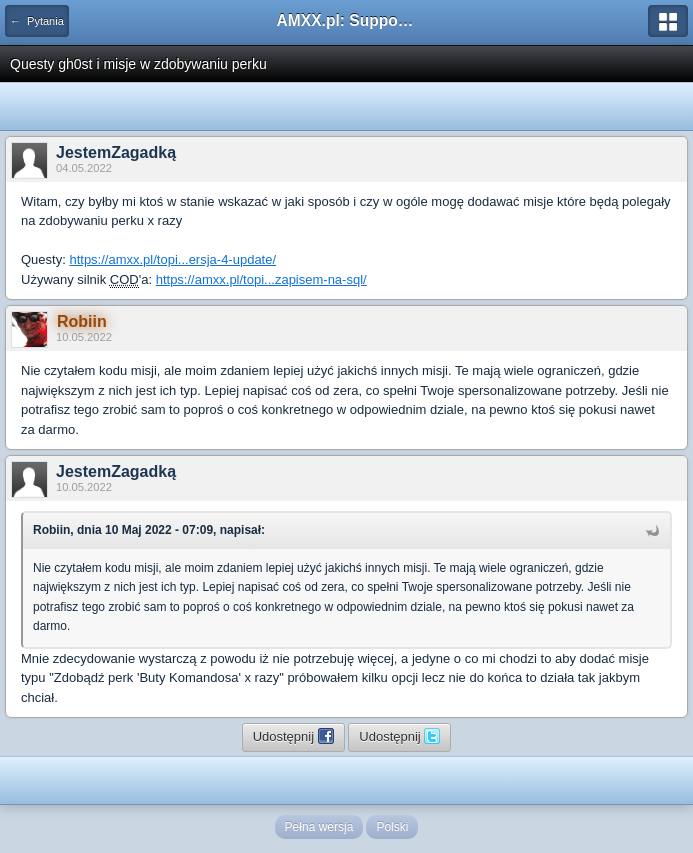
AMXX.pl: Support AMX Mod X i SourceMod (347, 20)
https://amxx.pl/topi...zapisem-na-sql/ (261, 279)
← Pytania (37, 21)
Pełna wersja (319, 827)
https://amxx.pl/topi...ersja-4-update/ (172, 259)
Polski (392, 827)
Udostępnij (293, 736)
